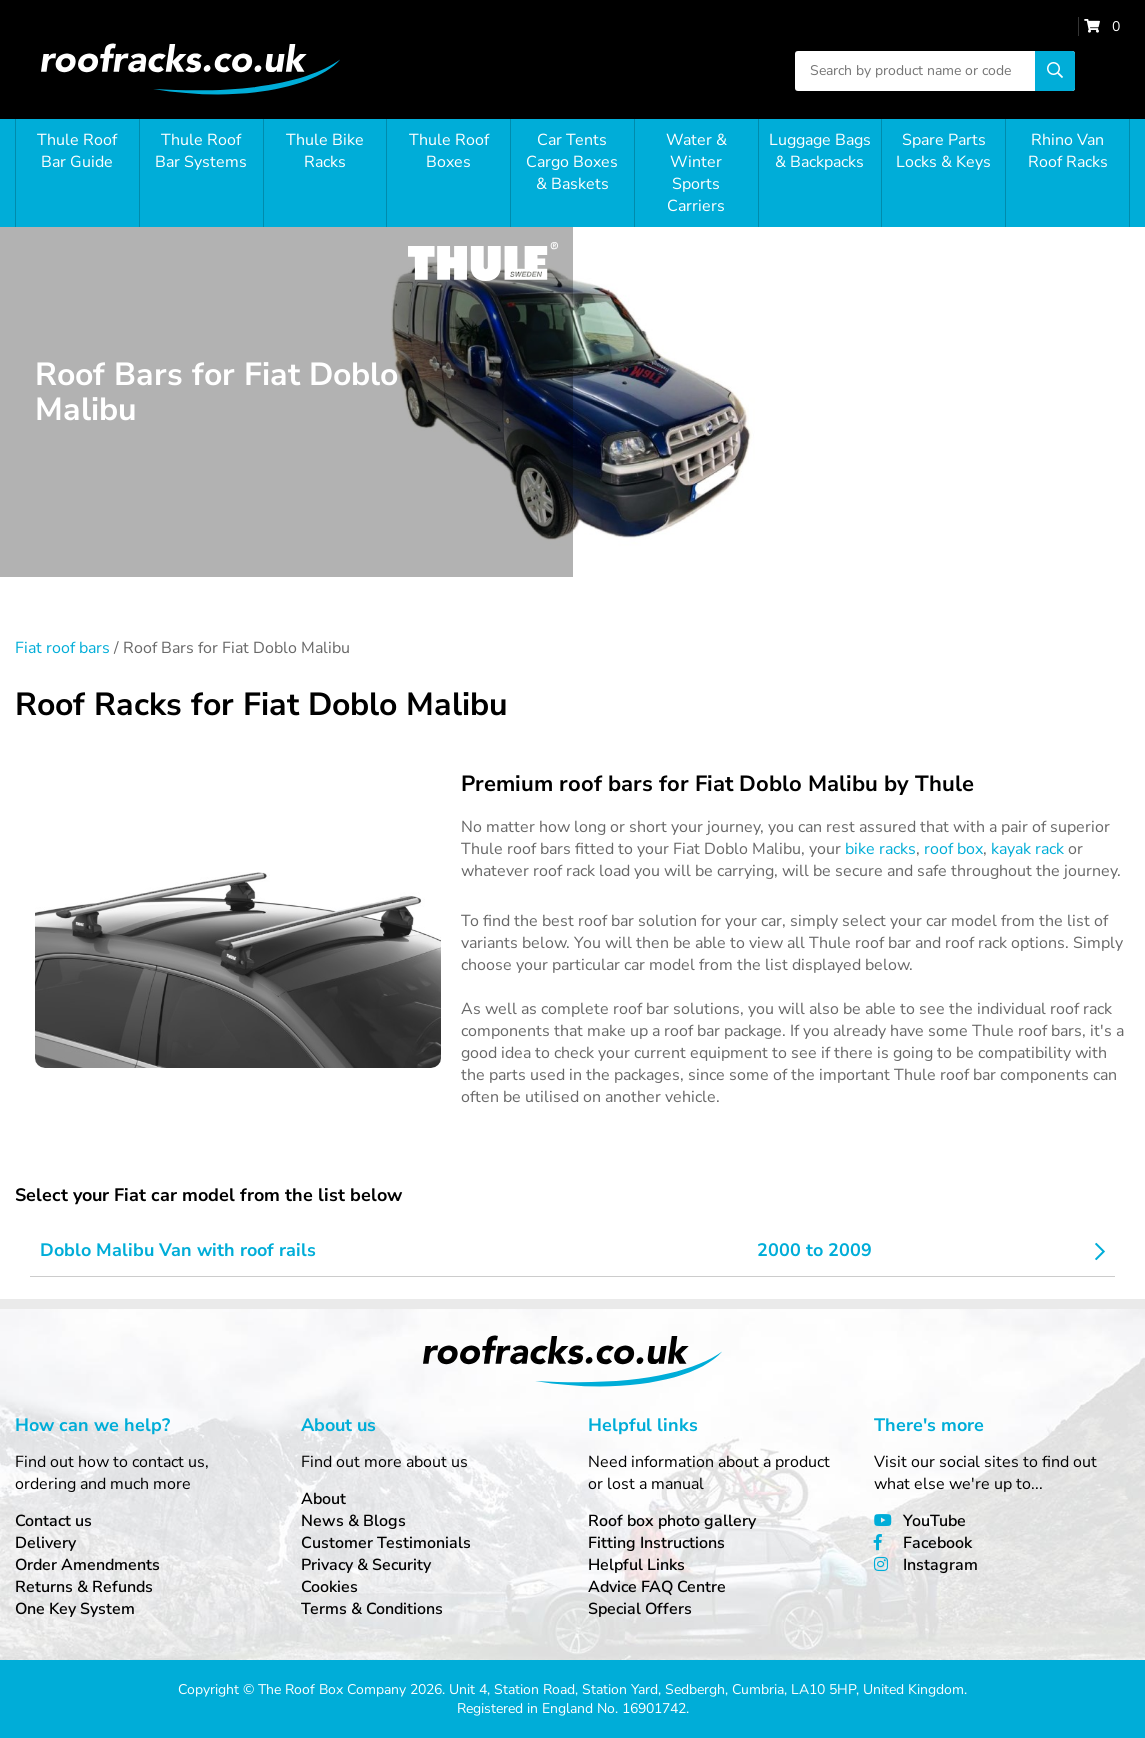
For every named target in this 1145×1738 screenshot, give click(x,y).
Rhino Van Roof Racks (1068, 151)
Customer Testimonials (386, 1543)
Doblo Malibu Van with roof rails (178, 1250)
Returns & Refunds (84, 1587)
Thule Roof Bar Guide (77, 151)
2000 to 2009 (814, 1250)
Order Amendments (87, 1565)
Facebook (937, 1543)
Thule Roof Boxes (449, 151)
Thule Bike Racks (325, 151)
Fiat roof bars (62, 648)
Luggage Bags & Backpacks (820, 151)
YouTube (934, 1521)
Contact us (53, 1521)
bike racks (880, 849)
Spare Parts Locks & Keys (943, 151)
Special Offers (640, 1609)
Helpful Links (636, 1565)
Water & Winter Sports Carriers (696, 173)
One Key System (75, 1609)
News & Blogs (353, 1521)
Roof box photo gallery (672, 1521)
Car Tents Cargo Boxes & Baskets (572, 162)
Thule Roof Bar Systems (201, 151)
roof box (953, 849)
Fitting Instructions (656, 1543)
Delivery (45, 1543)
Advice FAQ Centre (657, 1587)
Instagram (940, 1565)
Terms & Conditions (372, 1609)
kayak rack (1027, 849)
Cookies (329, 1587)
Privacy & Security (366, 1565)
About (323, 1499)
